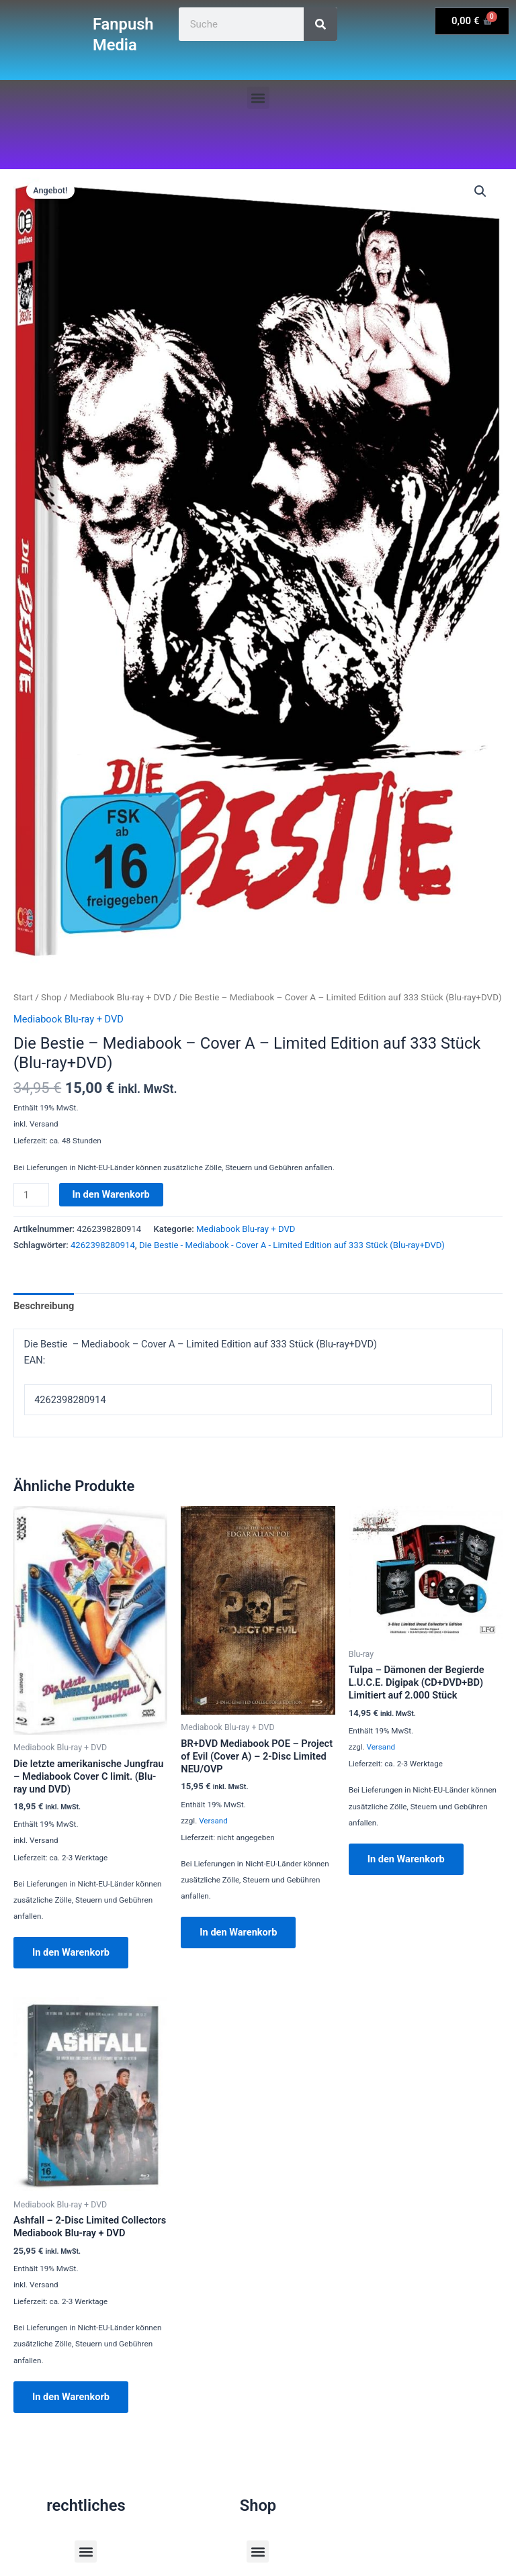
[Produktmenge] (31, 1194)
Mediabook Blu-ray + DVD (120, 997)
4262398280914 (103, 1245)
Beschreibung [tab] (43, 1306)
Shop (51, 997)
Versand (213, 1820)
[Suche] (320, 24)
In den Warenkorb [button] (71, 1952)
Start (23, 997)
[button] (258, 98)
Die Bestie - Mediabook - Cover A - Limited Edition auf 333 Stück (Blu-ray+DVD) (292, 1245)
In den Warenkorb (111, 1194)
